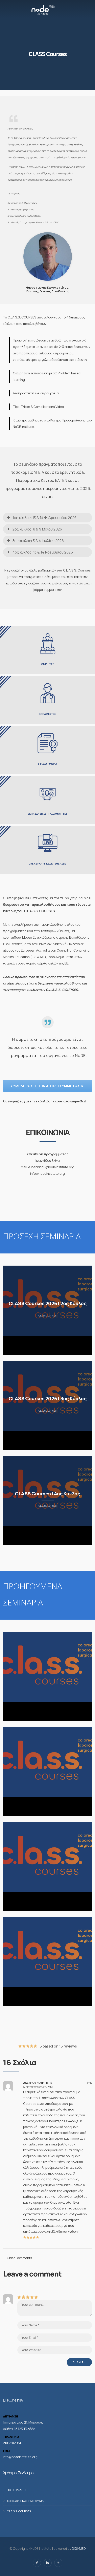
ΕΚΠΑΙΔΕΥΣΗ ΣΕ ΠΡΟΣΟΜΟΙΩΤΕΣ (47, 813)
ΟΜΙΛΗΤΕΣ (47, 664)
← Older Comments (17, 2258)
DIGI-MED (79, 2548)
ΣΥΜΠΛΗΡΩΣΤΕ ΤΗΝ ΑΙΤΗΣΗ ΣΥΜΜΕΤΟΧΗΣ (47, 1086)
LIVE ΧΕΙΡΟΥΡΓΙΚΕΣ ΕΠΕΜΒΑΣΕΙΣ (47, 863)
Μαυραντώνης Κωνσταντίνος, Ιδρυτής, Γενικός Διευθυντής (47, 256)
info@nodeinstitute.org (20, 2457)
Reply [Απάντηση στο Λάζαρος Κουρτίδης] (89, 2083)
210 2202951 (12, 2443)
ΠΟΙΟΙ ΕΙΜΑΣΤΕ (17, 2490)
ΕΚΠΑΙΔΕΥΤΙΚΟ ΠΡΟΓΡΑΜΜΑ (25, 2500)
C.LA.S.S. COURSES (19, 2511)
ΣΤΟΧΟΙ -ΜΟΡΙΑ (47, 764)
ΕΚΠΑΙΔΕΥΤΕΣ (47, 714)
